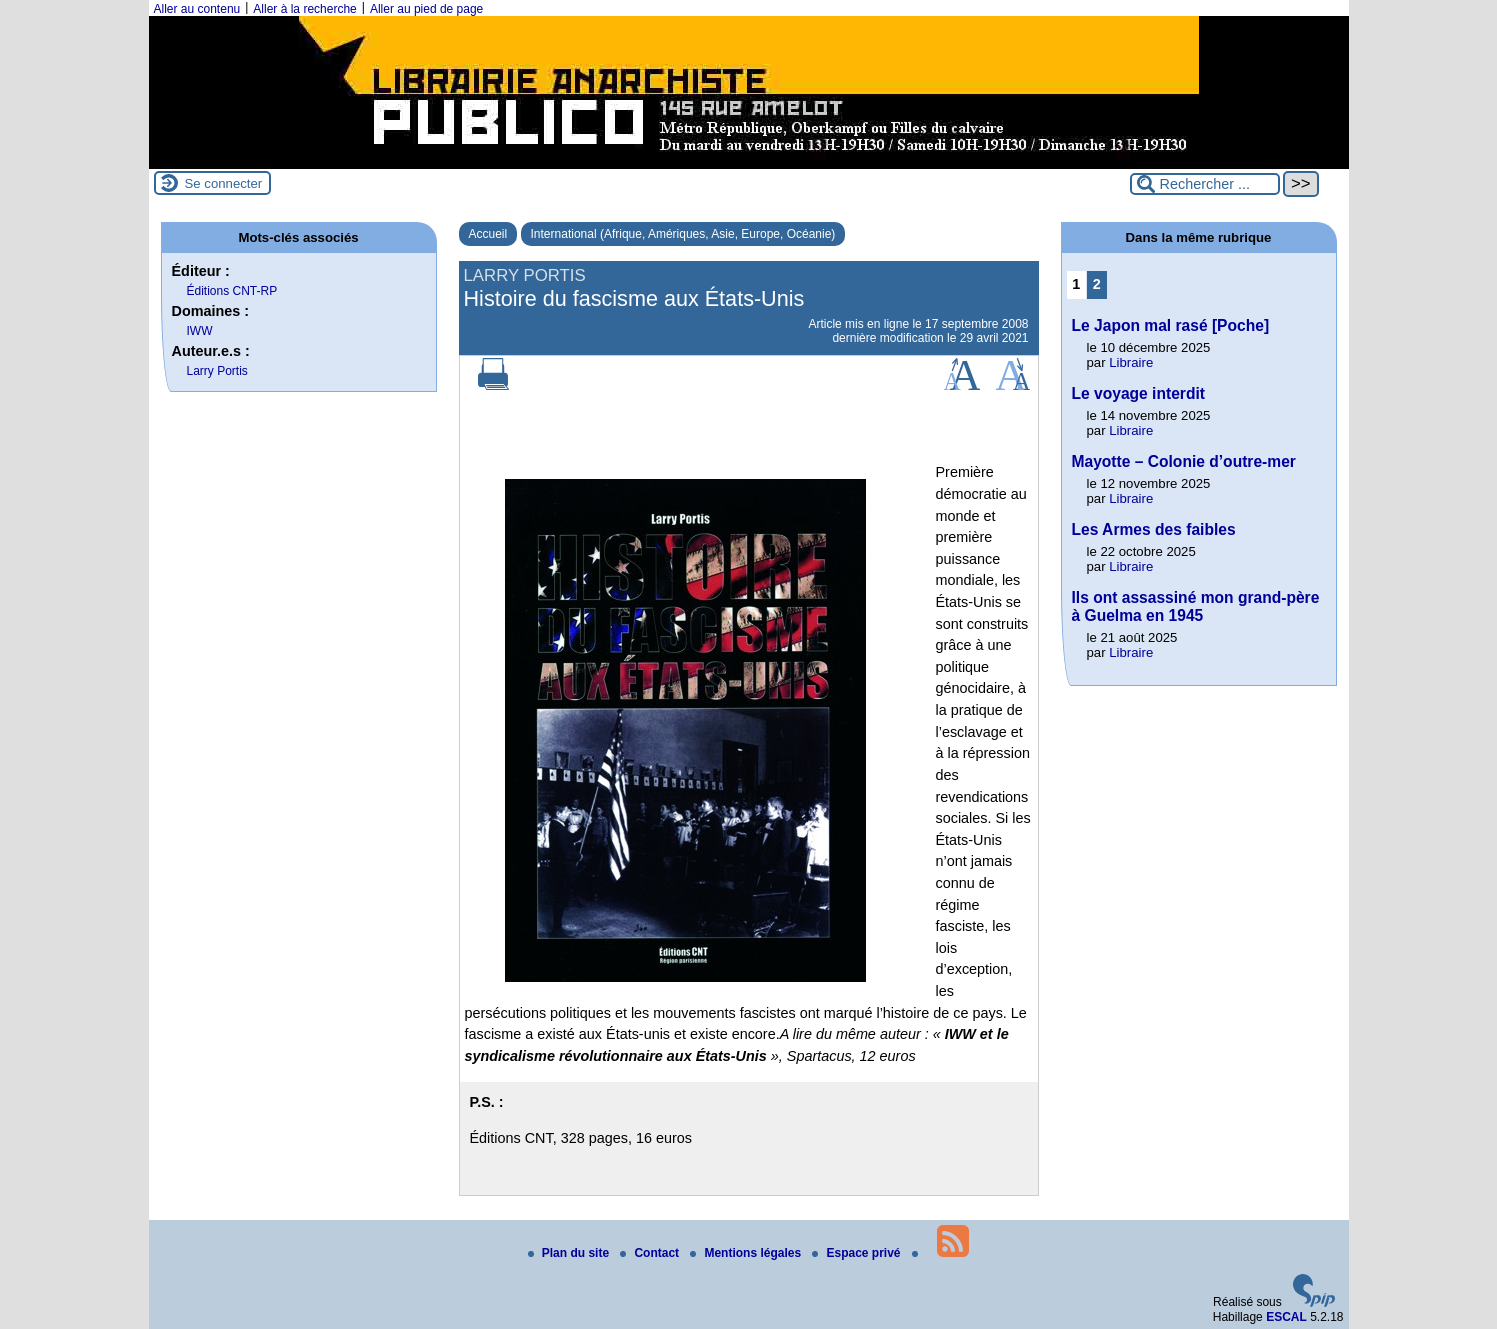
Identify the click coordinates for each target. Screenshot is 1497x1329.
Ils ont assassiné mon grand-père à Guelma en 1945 (1196, 606)
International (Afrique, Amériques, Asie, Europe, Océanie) (683, 234)
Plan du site (570, 1253)
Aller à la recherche (304, 9)
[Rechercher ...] (1205, 184)
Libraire (1131, 362)
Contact (651, 1253)
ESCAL (1286, 1317)
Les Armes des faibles (1154, 529)
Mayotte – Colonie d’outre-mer (1184, 461)
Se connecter (224, 183)
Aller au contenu (197, 9)
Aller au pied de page (426, 9)
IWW (200, 331)
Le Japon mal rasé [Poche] (1171, 325)
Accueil (488, 234)
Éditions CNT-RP (232, 291)
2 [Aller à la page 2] (1097, 284)
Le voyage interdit (1138, 393)
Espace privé (857, 1253)
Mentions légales (747, 1253)
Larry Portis (217, 371)
